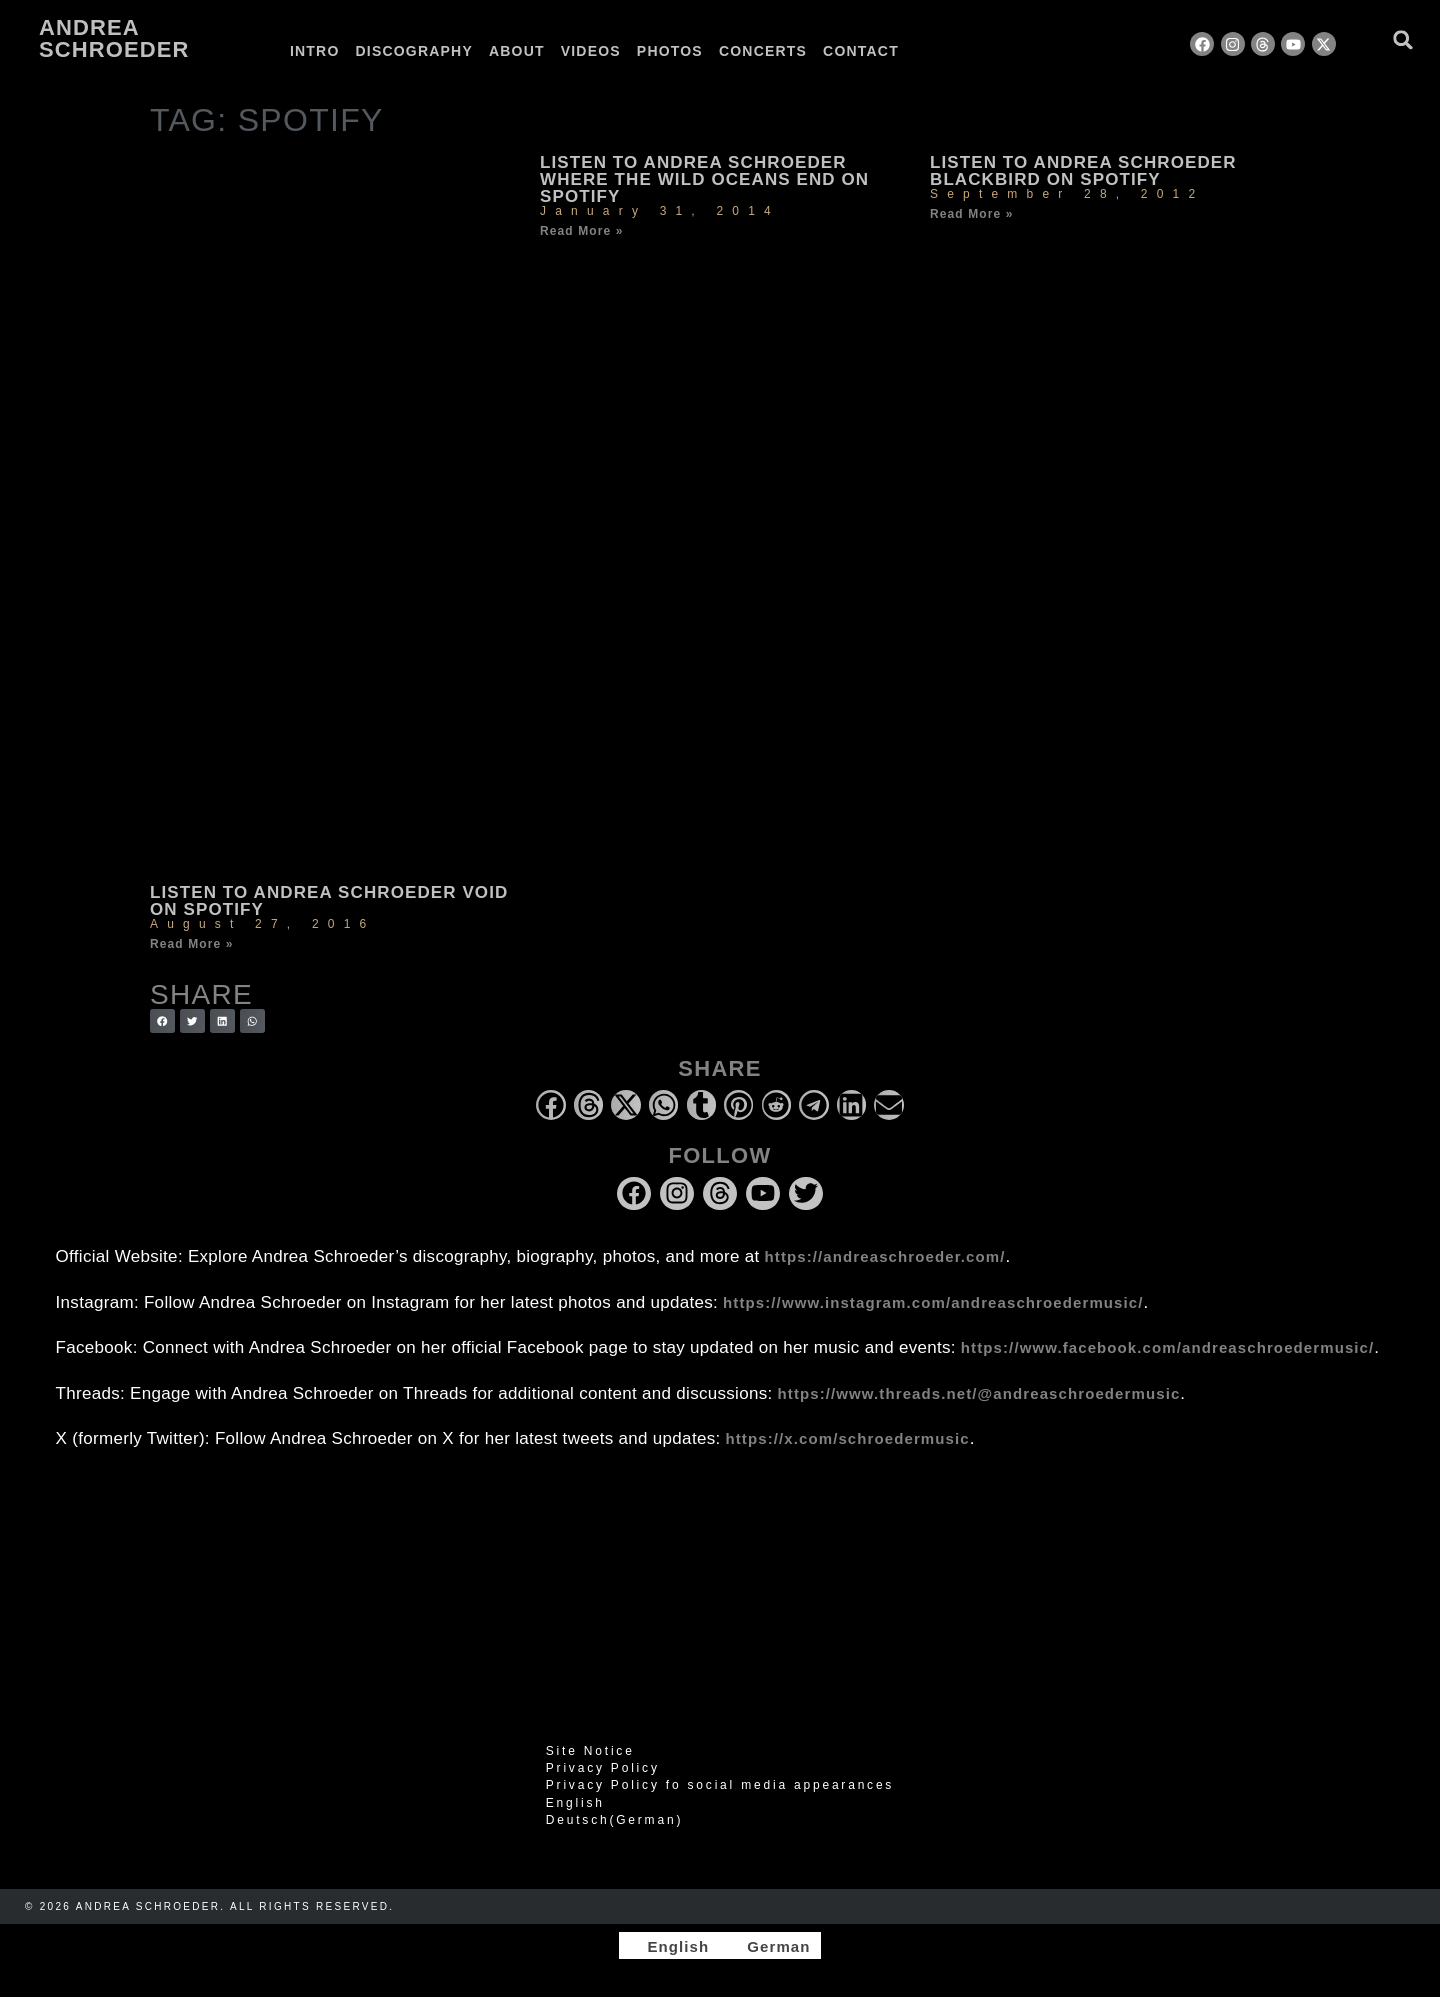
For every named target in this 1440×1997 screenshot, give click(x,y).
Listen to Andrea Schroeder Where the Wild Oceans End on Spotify (704, 179)
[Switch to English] (669, 1946)
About (517, 51)
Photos (670, 51)
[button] (1403, 39)
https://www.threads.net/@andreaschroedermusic (979, 1393)
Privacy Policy (603, 1768)
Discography (414, 51)
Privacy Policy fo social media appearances (720, 1785)
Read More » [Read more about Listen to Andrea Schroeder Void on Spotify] (191, 944)
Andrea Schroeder (114, 38)
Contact (861, 51)
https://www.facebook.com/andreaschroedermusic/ (1167, 1347)
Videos (591, 51)
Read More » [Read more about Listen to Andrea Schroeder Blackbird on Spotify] (971, 214)
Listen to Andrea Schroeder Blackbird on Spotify (1083, 171)
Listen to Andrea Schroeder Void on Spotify (329, 901)
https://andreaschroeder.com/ (885, 1256)
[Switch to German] (958, 51)
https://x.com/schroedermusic (848, 1438)
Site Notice (590, 1751)
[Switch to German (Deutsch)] (720, 1820)
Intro (315, 51)
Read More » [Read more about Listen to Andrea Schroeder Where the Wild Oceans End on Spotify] (581, 231)
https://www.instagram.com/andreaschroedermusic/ (933, 1302)
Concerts (763, 51)
